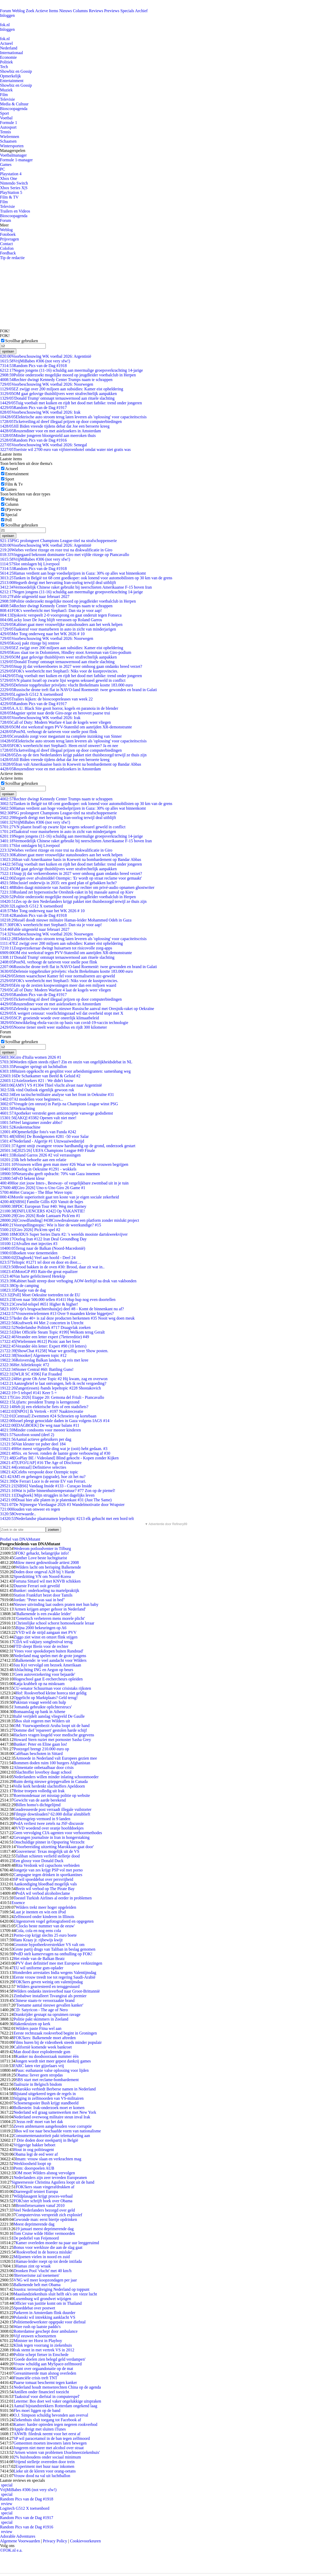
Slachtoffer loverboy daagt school (43, 1772)
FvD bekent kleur (22, 1178)
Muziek (6, 90)
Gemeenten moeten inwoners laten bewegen (50, 2443)
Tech (4, 66)
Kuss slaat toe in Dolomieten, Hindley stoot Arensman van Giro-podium (65, 652)
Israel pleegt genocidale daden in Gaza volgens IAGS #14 (54, 1420)
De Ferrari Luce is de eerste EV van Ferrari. (43, 1481)
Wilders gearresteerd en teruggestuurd (47, 1986)
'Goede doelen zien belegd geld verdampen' (49, 2359)
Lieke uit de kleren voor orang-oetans (44, 2471)
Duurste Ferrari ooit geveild (36, 1586)
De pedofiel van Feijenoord (36, 2238)
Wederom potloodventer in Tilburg (42, 1548)
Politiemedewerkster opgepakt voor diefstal (49, 2322)
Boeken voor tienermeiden (28, 1253)
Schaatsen (8, 141)
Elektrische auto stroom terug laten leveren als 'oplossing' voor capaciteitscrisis (73, 417)
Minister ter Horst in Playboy (37, 2340)
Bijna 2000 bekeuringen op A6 (41, 1628)
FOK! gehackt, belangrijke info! (42, 1553)
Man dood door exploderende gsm (41, 2052)
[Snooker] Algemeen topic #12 (33, 1355)
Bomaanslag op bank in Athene (39, 1711)
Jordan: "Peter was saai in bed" (39, 1600)
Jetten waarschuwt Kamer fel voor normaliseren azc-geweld (57, 976)
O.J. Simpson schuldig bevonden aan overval (50, 2415)
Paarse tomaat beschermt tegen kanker (45, 2382)
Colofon (6, 248)
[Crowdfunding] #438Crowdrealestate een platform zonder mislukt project (69, 1220)
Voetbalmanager (13, 155)
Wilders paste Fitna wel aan (38, 2028)
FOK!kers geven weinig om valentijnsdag (48, 1982)
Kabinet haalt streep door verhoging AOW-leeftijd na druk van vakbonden (68, 1281)
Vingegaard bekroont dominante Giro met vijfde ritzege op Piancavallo (64, 554)
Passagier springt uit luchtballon (33, 1066)
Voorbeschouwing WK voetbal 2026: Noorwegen (46, 384)
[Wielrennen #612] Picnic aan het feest (40, 1341)
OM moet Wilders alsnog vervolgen (45, 2173)
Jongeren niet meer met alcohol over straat (48, 2448)
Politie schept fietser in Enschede (40, 2354)
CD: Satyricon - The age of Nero (40, 2010)
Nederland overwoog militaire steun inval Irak (51, 2117)
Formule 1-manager (16, 160)
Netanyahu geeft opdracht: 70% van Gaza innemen (50, 1174)
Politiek (6, 62)
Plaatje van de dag (23, 1290)
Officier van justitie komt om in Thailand (47, 2303)
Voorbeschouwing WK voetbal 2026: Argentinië (45, 356)
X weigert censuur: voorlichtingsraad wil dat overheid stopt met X (61, 1013)
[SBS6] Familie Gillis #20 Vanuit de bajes (41, 1201)
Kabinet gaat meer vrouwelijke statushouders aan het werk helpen (61, 624)
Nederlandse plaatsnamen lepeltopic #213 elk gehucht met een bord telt (67, 1518)
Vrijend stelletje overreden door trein (43, 2462)
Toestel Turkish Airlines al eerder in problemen (52, 1898)
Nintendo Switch (14, 183)
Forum (5, 11)
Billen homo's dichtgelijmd (38, 1805)
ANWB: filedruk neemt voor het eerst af (46, 2434)
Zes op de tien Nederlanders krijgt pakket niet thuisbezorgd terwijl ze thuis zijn (73, 755)
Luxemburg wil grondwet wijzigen (42, 2298)
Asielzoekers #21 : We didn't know (36, 1080)
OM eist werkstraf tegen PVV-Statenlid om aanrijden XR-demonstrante (66, 727)
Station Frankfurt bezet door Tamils (42, 1595)
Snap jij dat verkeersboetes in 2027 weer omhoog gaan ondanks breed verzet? (71, 666)
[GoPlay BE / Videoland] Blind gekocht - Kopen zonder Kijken (59, 1458)
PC (2, 169)
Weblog (18, 11)
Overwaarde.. (18, 1514)
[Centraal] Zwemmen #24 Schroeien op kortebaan (48, 1416)
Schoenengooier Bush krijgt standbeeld (45, 2103)
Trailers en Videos (15, 211)
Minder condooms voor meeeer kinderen (40, 1430)
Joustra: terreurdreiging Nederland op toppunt (51, 2289)
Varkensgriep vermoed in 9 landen (41, 1819)
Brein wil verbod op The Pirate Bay (45, 1888)
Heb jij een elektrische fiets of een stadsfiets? (44, 1406)
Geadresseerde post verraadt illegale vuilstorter (52, 1809)
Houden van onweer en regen (30, 1509)
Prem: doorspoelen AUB (33, 2168)
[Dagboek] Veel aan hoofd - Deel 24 (38, 1257)
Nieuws (65, 11)
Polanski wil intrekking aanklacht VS (44, 2317)
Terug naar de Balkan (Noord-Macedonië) (42, 1248)
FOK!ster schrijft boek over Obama (42, 2201)
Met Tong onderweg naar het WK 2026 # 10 (42, 634)
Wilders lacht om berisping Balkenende (48, 1567)
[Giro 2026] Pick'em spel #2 (30, 1229)
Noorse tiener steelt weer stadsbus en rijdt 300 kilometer (53, 1027)
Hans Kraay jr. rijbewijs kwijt (38, 1940)
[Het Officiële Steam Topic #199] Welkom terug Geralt (52, 1332)
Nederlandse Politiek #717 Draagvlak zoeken (45, 1327)
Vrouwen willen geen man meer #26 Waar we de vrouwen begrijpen (64, 1164)
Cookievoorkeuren (85, 2541)
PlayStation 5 (11, 192)
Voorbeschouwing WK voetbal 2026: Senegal (43, 445)
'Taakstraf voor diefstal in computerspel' (46, 2396)
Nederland (8, 48)
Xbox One (8, 178)
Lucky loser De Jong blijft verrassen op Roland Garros (51, 620)
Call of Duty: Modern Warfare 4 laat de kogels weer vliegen (55, 722)
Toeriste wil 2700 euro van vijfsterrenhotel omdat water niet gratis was (65, 449)
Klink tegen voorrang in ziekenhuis (42, 2345)
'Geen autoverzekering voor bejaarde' (44, 1674)
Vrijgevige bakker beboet (34, 2145)
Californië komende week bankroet (42, 2047)
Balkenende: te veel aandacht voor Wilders (51, 1660)
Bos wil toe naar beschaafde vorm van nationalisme (58, 2131)
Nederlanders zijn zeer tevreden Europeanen (50, 2177)
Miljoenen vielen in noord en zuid (41, 2257)
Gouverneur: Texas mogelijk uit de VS (47, 1851)
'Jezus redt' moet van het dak (39, 2121)
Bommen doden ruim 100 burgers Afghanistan (51, 1763)
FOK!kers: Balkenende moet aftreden (44, 2038)
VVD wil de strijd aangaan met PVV (46, 1632)
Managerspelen (12, 150)
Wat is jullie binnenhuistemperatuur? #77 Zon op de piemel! (57, 1490)
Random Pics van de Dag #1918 (33, 365)
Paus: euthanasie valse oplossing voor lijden (52, 2070)
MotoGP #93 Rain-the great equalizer (39, 1271)
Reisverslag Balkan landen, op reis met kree (44, 1360)
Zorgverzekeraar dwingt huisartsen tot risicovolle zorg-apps (56, 948)
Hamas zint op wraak (33, 2266)
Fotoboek (8, 234)
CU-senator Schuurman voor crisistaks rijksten (52, 1688)
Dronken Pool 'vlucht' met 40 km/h (42, 2270)
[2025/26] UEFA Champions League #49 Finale (47, 1150)
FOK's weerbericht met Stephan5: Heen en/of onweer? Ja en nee (59, 745)
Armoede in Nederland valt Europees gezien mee (56, 1758)
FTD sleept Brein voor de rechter (40, 1646)
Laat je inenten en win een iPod (39, 1912)
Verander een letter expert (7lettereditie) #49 (44, 1337)
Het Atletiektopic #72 (24, 1365)
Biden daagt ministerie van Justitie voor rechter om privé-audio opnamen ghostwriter (77, 887)
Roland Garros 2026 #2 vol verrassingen (40, 1155)
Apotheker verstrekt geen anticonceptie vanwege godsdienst (56, 1113)
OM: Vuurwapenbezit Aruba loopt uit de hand (51, 1725)
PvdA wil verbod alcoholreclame (43, 1893)
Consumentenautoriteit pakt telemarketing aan (51, 2135)
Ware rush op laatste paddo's (37, 2326)
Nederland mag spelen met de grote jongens (49, 1655)
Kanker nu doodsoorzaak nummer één (47, 2056)
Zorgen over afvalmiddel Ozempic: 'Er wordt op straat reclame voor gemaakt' (71, 878)
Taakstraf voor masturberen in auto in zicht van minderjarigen (58, 629)
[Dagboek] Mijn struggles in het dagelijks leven (47, 1495)
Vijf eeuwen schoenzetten (34, 2336)
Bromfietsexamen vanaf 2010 (40, 2205)
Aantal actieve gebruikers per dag (35, 1439)
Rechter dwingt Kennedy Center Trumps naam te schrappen (56, 379)
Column (12, 504)
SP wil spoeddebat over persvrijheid (43, 1879)
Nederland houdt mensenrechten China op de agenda (57, 2387)
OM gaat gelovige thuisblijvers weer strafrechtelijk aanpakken (58, 393)
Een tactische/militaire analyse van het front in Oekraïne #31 (57, 1094)
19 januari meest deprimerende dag (45, 2229)
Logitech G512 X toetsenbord (31, 694)
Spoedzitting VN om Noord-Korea (42, 1576)
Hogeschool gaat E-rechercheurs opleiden (47, 1679)
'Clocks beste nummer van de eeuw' (45, 1926)
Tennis (5, 132)
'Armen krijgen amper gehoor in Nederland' (49, 1609)
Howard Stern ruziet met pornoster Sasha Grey (52, 1739)
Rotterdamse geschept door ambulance (45, 2331)
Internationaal (11, 52)
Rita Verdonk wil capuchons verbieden (48, 1865)
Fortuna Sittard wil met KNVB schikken (46, 1581)
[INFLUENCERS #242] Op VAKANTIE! (42, 1211)
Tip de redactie (12, 257)
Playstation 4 (10, 174)
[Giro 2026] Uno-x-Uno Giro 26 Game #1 (42, 1187)
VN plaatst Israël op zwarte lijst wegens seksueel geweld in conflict (62, 680)
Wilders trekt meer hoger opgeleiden (46, 1907)
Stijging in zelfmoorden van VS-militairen (48, 2098)
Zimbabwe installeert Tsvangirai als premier (49, 1996)
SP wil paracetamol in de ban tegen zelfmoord (51, 2438)
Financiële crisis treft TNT (35, 2378)
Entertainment (12, 80)
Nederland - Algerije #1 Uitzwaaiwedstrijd (42, 1141)
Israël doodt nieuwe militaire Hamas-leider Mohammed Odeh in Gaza (65, 920)
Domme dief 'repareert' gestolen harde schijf (50, 1730)
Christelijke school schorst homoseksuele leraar (55, 1623)
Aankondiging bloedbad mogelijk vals (45, 1884)
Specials (127, 11)
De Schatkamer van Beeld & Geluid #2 (40, 1076)
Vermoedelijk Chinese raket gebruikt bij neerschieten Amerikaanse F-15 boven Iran (76, 587)
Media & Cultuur (14, 104)
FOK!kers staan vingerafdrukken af (45, 2187)
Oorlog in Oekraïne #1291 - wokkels (38, 1169)
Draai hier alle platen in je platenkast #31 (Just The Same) (56, 1500)
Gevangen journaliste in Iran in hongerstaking (51, 1837)
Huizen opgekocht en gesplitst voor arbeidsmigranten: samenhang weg (65, 1071)
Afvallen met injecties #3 (28, 1243)
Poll (8, 520)
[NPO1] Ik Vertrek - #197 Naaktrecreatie (41, 1411)
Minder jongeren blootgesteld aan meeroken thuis (48, 435)
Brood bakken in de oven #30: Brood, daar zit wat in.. (52, 1267)
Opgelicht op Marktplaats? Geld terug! (45, 1697)
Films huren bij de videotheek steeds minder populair (57, 2042)
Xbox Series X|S (13, 188)
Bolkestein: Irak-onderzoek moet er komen (49, 2107)
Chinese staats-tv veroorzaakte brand (43, 2000)
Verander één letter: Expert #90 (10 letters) (43, 1346)
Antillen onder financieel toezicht (41, 2392)
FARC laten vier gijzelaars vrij (38, 2065)
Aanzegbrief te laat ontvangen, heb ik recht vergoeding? (53, 1383)
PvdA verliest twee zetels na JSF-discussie (48, 1823)
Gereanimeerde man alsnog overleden (44, 2373)
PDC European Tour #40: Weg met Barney (43, 1206)
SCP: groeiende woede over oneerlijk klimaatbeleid (49, 1018)
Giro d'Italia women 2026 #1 (30, 1057)
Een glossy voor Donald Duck (38, 1860)
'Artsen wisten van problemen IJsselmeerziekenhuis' (56, 2452)
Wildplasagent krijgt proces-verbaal (43, 2196)
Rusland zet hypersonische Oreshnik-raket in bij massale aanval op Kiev (66, 892)
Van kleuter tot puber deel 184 (33, 1444)
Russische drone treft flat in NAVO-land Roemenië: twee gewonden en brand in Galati (78, 689)
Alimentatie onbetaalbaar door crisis (43, 1767)
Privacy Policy (55, 2541)
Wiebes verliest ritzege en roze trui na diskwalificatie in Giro (56, 550)
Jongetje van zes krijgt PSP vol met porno (47, 1870)
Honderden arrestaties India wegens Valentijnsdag (54, 1972)
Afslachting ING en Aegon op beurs (43, 1669)
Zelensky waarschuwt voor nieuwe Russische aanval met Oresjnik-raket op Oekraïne (77, 1008)
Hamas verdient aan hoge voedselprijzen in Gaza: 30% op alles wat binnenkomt (73, 573)
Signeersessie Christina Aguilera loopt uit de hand (52, 2182)
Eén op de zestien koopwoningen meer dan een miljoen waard (58, 985)
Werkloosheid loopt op (32, 2163)
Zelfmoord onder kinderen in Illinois (43, 1916)
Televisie (7, 99)
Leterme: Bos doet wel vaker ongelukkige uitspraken (57, 2401)
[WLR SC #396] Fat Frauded (31, 1374)
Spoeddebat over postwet (34, 2308)
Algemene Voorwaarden (20, 2541)
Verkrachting (17, 1108)
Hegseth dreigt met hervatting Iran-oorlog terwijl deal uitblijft (58, 582)
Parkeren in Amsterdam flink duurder (44, 2312)
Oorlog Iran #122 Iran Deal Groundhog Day (43, 1239)
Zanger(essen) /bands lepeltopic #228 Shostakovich (50, 1388)
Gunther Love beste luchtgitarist (40, 1558)
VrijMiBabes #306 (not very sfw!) (35, 361)
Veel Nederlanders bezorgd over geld (44, 2210)
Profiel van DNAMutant (20, 1539)
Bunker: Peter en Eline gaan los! (40, 1744)
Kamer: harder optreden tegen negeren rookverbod (55, 2424)
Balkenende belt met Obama (37, 2284)
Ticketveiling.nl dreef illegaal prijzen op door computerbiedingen (61, 421)
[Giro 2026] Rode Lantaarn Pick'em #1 (40, 1215)
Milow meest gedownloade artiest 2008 (46, 1562)
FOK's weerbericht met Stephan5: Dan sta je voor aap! (51, 610)
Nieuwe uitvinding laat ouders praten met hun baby (55, 1604)
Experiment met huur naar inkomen (45, 2466)
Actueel (6, 43)
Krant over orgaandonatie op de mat (43, 2368)
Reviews (96, 11)
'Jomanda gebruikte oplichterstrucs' (42, 1707)
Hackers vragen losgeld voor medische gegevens (53, 1735)
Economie (8, 57)
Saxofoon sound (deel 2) (27, 1434)
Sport (4, 113)
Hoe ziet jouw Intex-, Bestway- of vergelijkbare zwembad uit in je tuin (64, 1183)
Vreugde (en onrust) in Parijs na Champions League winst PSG (59, 1104)
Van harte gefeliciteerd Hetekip (32, 1276)
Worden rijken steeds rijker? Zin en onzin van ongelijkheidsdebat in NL (66, 1062)
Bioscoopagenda (13, 108)
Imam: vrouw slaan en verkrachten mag (48, 2159)
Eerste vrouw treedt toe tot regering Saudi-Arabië (54, 1977)
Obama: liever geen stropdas (39, 2075)
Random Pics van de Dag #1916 (33, 440)
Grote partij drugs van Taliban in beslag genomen (54, 1949)
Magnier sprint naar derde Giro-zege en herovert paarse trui (55, 713)
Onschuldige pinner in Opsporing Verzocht (48, 1842)
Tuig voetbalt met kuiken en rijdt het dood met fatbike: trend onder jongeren (71, 403)
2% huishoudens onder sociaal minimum (47, 2457)
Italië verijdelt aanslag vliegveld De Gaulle (49, 1716)
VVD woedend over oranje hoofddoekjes (50, 1828)
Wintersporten (12, 146)
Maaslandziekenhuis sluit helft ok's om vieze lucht (55, 2294)
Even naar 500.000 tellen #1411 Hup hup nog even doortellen (57, 1299)
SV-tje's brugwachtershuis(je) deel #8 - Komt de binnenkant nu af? (62, 1309)
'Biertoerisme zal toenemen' (36, 2275)
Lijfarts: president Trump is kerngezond (39, 1402)
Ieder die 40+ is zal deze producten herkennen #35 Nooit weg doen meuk (67, 1318)
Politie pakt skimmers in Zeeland (40, 2019)
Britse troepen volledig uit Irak (38, 1791)
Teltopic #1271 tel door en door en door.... (40, 1262)
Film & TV (9, 197)
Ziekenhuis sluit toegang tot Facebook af (47, 2420)
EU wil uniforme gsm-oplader (38, 1968)
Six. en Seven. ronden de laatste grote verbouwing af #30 (55, 1453)
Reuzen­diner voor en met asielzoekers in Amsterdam (50, 431)
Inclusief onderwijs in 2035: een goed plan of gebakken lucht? (58, 883)
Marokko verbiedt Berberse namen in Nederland (56, 2089)
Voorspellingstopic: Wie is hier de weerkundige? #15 (50, 1225)
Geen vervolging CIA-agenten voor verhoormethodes (57, 1833)
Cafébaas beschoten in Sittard (38, 1753)
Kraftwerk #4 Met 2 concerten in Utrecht (42, 1323)
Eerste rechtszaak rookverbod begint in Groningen (55, 2033)
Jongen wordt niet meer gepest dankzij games (53, 2061)
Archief (141, 11)
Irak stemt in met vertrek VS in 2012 (43, 2350)
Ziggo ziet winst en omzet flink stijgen (45, 1637)
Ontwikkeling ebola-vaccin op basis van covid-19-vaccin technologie (64, 1022)
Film (4, 94)
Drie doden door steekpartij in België (47, 2140)
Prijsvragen (9, 239)
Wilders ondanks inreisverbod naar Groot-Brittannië (56, 1991)
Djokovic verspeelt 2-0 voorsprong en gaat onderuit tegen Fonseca (61, 615)
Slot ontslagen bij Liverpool (29, 564)
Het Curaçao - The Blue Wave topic (36, 1192)
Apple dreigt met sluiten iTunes (39, 2429)
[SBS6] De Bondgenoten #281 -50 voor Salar (44, 1136)
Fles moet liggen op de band (36, 2410)
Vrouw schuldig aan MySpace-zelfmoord (47, 2364)
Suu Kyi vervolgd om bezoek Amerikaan (47, 1665)
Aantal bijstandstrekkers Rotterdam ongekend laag (55, 2406)
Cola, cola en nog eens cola (38, 1930)
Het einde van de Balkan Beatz (39, 1958)
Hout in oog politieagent (33, 2149)
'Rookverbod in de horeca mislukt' (44, 2252)
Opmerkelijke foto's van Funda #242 (38, 1132)
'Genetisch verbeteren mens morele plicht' (50, 1618)
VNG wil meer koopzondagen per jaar (45, 2280)
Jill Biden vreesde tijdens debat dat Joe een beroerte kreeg (54, 426)
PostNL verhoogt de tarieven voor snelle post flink (48, 731)
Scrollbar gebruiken (21, 341)
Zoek (30, 11)
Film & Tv (14, 484)
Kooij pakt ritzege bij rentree (29, 643)
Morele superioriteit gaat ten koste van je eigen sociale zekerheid (59, 1197)
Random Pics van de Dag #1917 (33, 407)
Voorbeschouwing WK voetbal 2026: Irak (40, 412)
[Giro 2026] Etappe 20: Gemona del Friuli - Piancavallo (52, 1397)
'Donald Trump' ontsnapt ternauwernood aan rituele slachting (57, 398)
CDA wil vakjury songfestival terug (42, 1642)
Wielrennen (9, 136)
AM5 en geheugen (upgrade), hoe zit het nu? (43, 1476)
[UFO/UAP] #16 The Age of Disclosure (41, 1462)
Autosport (8, 127)
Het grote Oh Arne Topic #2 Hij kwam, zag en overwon (54, 1379)
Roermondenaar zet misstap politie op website (51, 1795)
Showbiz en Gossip (16, 71)
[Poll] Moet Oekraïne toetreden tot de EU (40, 1295)
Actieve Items (46, 11)
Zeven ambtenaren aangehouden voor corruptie (52, 2126)
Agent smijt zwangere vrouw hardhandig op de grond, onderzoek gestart (67, 1146)
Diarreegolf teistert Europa (35, 2191)
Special (11, 515)
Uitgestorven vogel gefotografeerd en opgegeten (53, 1921)
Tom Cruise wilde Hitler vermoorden (44, 2233)
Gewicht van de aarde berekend (39, 1800)
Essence (18, 1902)
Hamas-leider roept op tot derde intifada (49, 2261)
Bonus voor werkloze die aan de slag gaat (47, 2247)
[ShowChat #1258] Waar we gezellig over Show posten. (54, 1351)
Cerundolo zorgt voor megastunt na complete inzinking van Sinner (61, 736)
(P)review (13, 509)
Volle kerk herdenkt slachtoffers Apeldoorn (49, 1786)
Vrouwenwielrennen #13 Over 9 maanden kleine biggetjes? (57, 1313)
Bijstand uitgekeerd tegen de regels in (44, 2093)
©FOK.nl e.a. (11, 2550)
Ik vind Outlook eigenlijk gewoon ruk (37, 1090)
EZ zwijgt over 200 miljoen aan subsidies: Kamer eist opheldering (61, 389)
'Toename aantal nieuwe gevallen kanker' (49, 2005)
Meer (4, 225)
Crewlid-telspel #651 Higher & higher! (39, 1304)
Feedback (8, 253)
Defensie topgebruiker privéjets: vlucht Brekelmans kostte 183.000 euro (66, 685)
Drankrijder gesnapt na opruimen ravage (46, 2014)
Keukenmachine (20, 1127)
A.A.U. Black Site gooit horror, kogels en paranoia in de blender (59, 708)
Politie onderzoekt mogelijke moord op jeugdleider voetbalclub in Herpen (68, 375)
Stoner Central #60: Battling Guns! (36, 1369)
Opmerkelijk (10, 76)
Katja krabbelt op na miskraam (38, 1683)
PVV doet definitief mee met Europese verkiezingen (59, 1963)
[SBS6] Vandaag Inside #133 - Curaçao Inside (46, 1486)
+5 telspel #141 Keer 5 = (28, 1393)
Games (5, 164)
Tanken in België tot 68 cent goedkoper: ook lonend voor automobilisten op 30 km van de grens (86, 578)
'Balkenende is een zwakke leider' (43, 1614)
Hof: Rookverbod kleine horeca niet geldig (51, 1693)
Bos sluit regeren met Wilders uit (43, 1721)
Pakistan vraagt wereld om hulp (39, 1702)
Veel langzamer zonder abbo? (31, 1122)
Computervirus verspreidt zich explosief (49, 2215)
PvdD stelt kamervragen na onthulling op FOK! (52, 1954)
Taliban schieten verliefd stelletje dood (48, 1856)
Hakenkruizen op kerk (31, 2024)
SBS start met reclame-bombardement (47, 2079)
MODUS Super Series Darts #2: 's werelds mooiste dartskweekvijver (63, 1234)
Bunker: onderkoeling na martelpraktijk (46, 1590)
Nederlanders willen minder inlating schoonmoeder (56, 1777)
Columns (80, 11)
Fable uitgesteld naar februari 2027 (34, 596)
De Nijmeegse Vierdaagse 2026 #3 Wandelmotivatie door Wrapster (62, 1504)
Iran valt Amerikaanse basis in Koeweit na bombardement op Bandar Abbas (70, 764)
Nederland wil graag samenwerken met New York (54, 2112)
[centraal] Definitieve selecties (33, 1467)
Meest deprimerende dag (33, 2224)
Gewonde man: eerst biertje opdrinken (45, 2219)
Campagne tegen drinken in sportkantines (47, 1874)
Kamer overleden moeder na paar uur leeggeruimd (57, 2243)
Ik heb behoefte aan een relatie (33, 1160)
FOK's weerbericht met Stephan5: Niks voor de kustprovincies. (59, 671)
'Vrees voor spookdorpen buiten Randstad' (48, 1651)
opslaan (8, 351)
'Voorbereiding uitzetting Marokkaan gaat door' (55, 1847)
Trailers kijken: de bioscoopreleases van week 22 (46, 699)
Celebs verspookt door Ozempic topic (39, 1472)
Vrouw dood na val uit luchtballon (41, 2475)
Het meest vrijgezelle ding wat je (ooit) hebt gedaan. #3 (53, 1448)
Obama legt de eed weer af (35, 2154)
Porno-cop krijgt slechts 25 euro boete (45, 1935)
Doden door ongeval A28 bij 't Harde (44, 1572)
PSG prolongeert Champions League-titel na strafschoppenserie (58, 540)
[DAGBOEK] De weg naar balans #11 (39, 1425)
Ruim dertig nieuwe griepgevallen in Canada (50, 1781)
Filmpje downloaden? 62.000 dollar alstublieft (51, 1814)
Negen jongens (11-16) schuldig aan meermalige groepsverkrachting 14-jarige (71, 370)
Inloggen (7, 15)
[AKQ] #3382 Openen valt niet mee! (38, 1118)
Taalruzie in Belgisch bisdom (37, 2084)
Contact (6, 244)
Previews (111, 11)
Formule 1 (8, 122)
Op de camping (19, 1285)
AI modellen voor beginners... (31, 1099)
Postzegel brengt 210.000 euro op (41, 1749)
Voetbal (6, 118)
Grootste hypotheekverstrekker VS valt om (48, 1944)
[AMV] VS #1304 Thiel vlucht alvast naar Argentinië (51, 1085)
